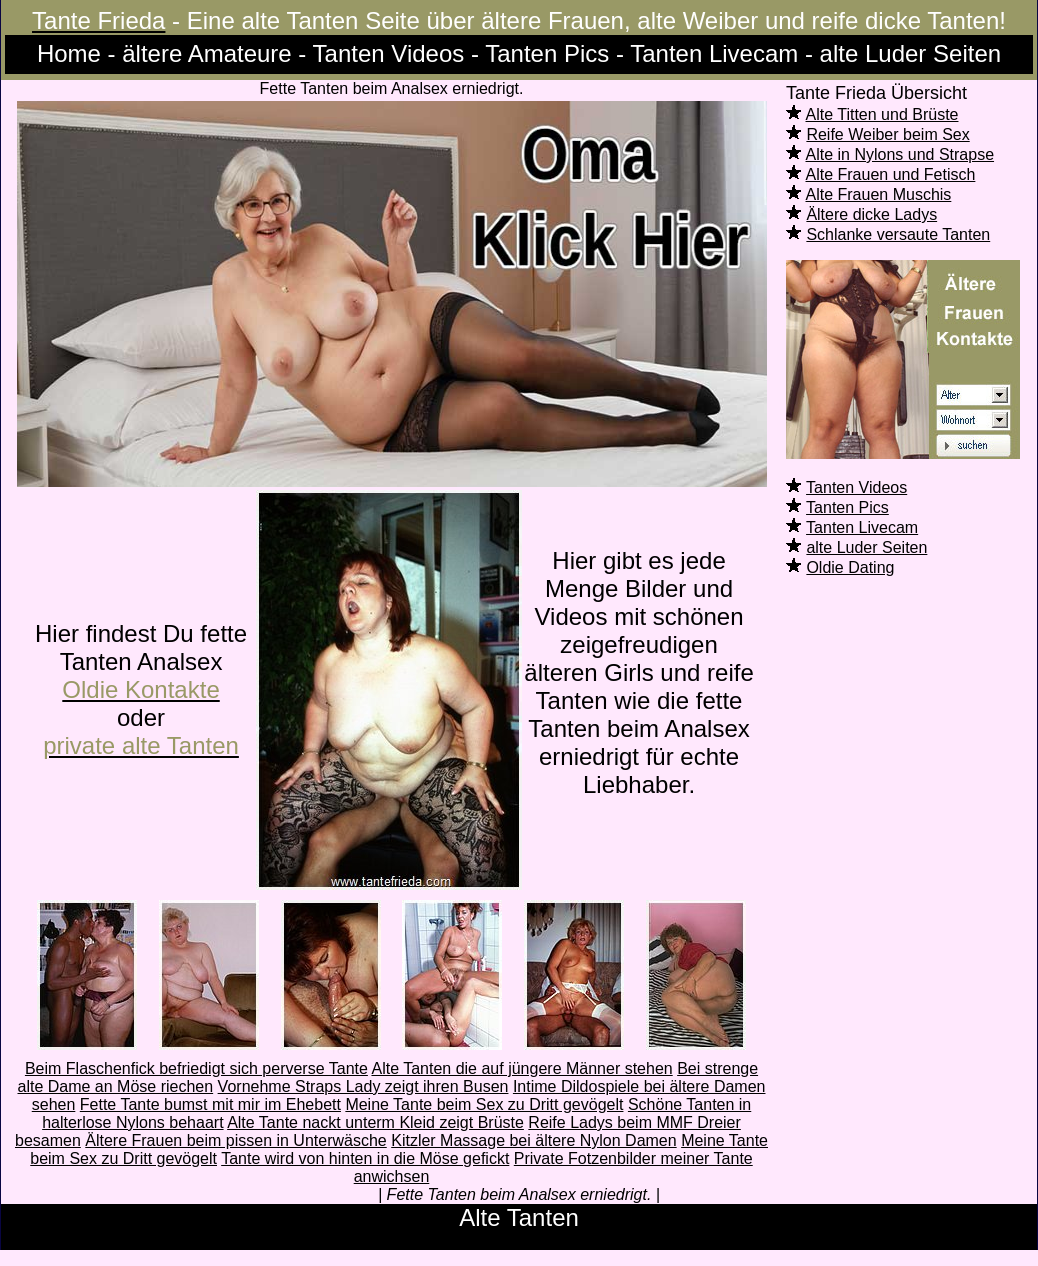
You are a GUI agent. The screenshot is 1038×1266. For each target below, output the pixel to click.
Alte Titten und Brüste (882, 114)
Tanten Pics (847, 507)
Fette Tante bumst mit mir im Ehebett (210, 1104)
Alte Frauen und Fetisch (891, 174)
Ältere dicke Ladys (871, 214)
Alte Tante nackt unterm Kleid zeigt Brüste (375, 1122)
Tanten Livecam (862, 527)
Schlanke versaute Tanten (898, 234)
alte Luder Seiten (866, 547)
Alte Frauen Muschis (879, 194)
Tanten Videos (856, 487)
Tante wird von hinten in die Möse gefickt (365, 1158)
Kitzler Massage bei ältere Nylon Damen (533, 1140)
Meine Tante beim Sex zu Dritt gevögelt (484, 1104)
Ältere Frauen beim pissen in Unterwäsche (235, 1140)
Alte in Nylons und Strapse (900, 154)
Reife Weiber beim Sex (887, 134)
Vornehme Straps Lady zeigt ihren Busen (363, 1086)
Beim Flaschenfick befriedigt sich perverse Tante (196, 1068)
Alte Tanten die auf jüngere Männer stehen (521, 1068)
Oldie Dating (850, 567)
